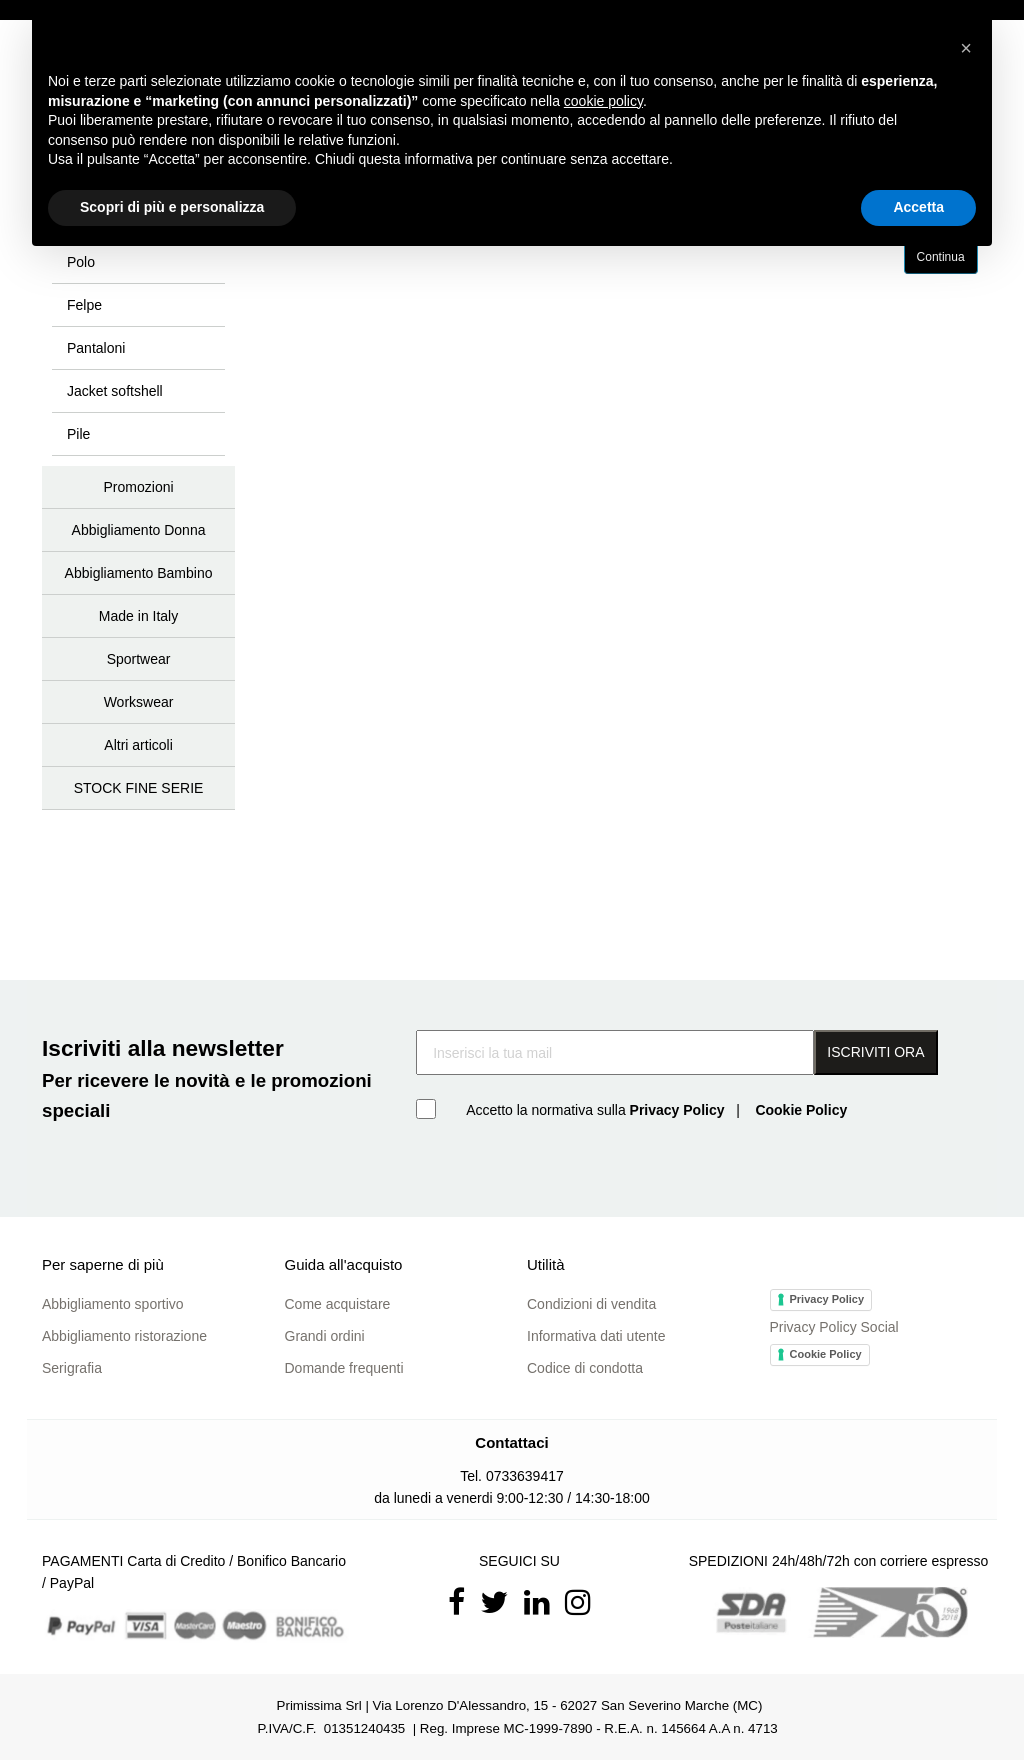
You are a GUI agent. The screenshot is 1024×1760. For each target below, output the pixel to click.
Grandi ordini (325, 1336)
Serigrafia (72, 1368)
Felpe (84, 305)
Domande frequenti (344, 1368)
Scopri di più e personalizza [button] (172, 207)
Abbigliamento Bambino (139, 573)
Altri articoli (138, 745)
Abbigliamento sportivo (113, 1304)
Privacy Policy (827, 1299)
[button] (966, 48)
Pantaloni (96, 348)
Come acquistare (338, 1304)
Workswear (139, 702)
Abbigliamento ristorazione (124, 1336)
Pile (78, 434)
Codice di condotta (585, 1368)
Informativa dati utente (596, 1336)
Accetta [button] (918, 207)
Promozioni (139, 487)
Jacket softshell (115, 391)
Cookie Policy (826, 1354)
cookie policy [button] (603, 101)
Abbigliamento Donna (139, 530)
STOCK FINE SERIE (139, 788)
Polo (81, 262)
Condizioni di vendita (591, 1304)
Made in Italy (138, 616)
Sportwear (139, 659)
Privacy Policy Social (834, 1327)
